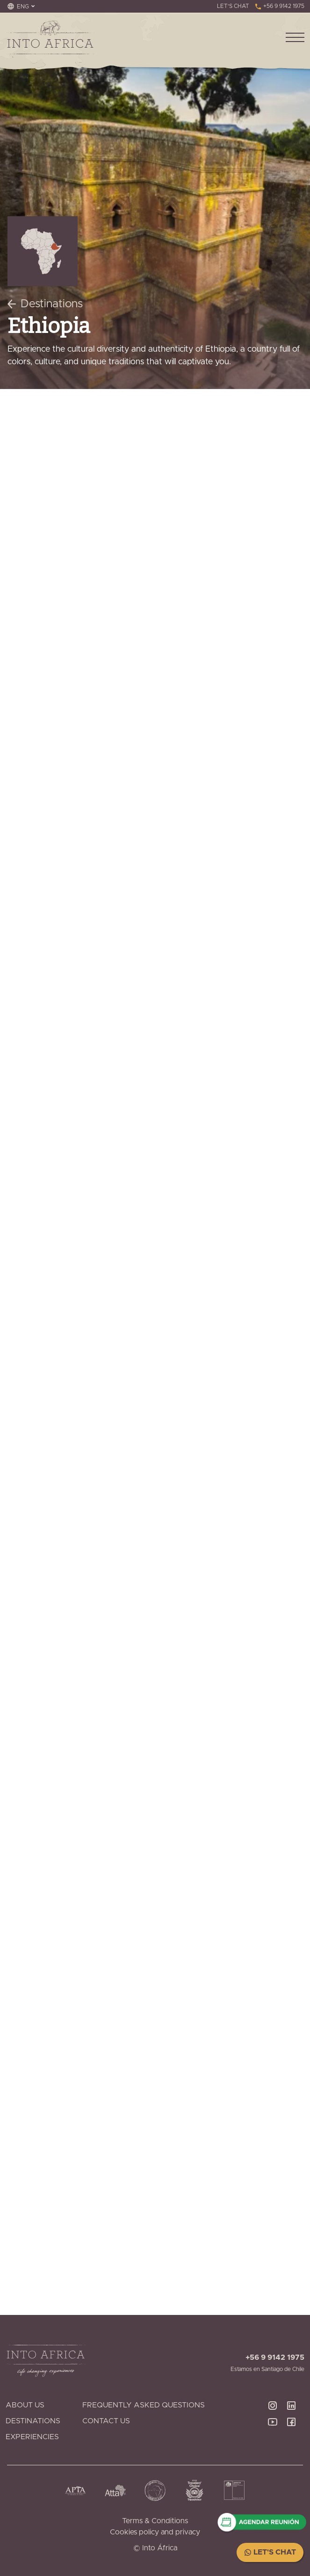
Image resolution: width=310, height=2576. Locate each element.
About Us (25, 2405)
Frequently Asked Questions (143, 2405)
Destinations (45, 304)
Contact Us (106, 2421)
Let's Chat (270, 2552)
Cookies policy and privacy (155, 2532)
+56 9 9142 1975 (279, 6)
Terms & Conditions (155, 2521)
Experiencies (32, 2437)
